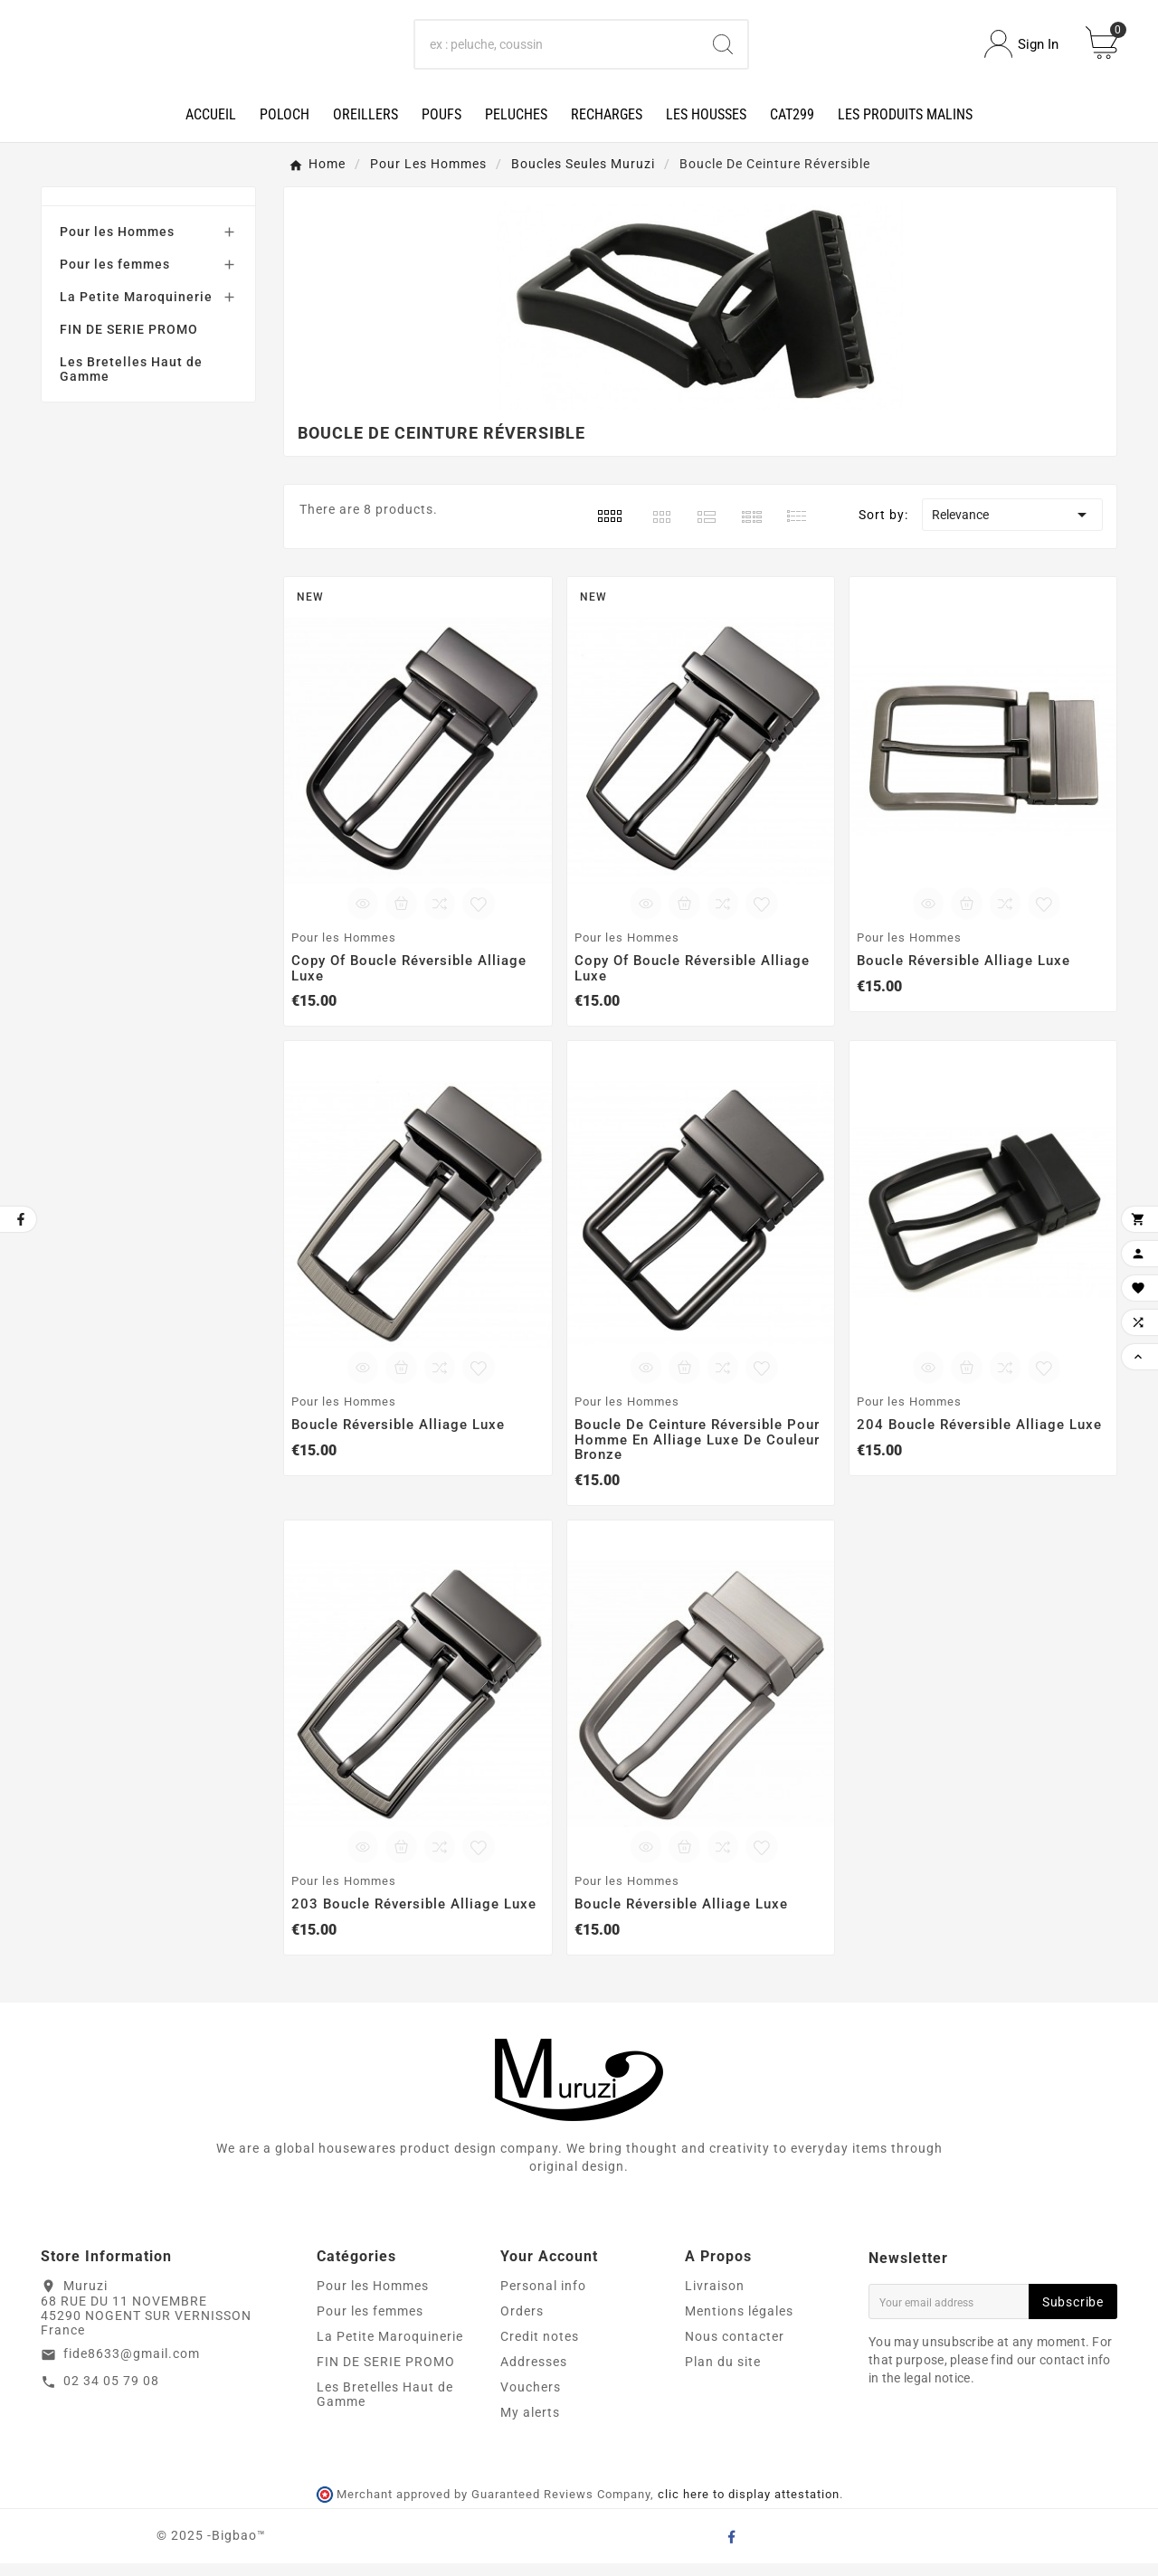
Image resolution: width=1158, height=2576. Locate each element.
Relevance (1012, 527)
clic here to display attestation (749, 2507)
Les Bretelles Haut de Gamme (131, 381)
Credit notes (539, 2349)
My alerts (530, 2425)
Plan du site (723, 2374)
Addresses (533, 2374)
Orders (522, 2323)
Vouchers (530, 2399)
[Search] (557, 50)
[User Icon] (1021, 51)
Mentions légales (739, 2323)
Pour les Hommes (117, 244)
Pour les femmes (115, 277)
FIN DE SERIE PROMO (129, 342)
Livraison (715, 2298)
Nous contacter (734, 2349)
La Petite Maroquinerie (136, 309)
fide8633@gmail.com (131, 2367)
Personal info (543, 2298)
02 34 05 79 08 (111, 2394)
